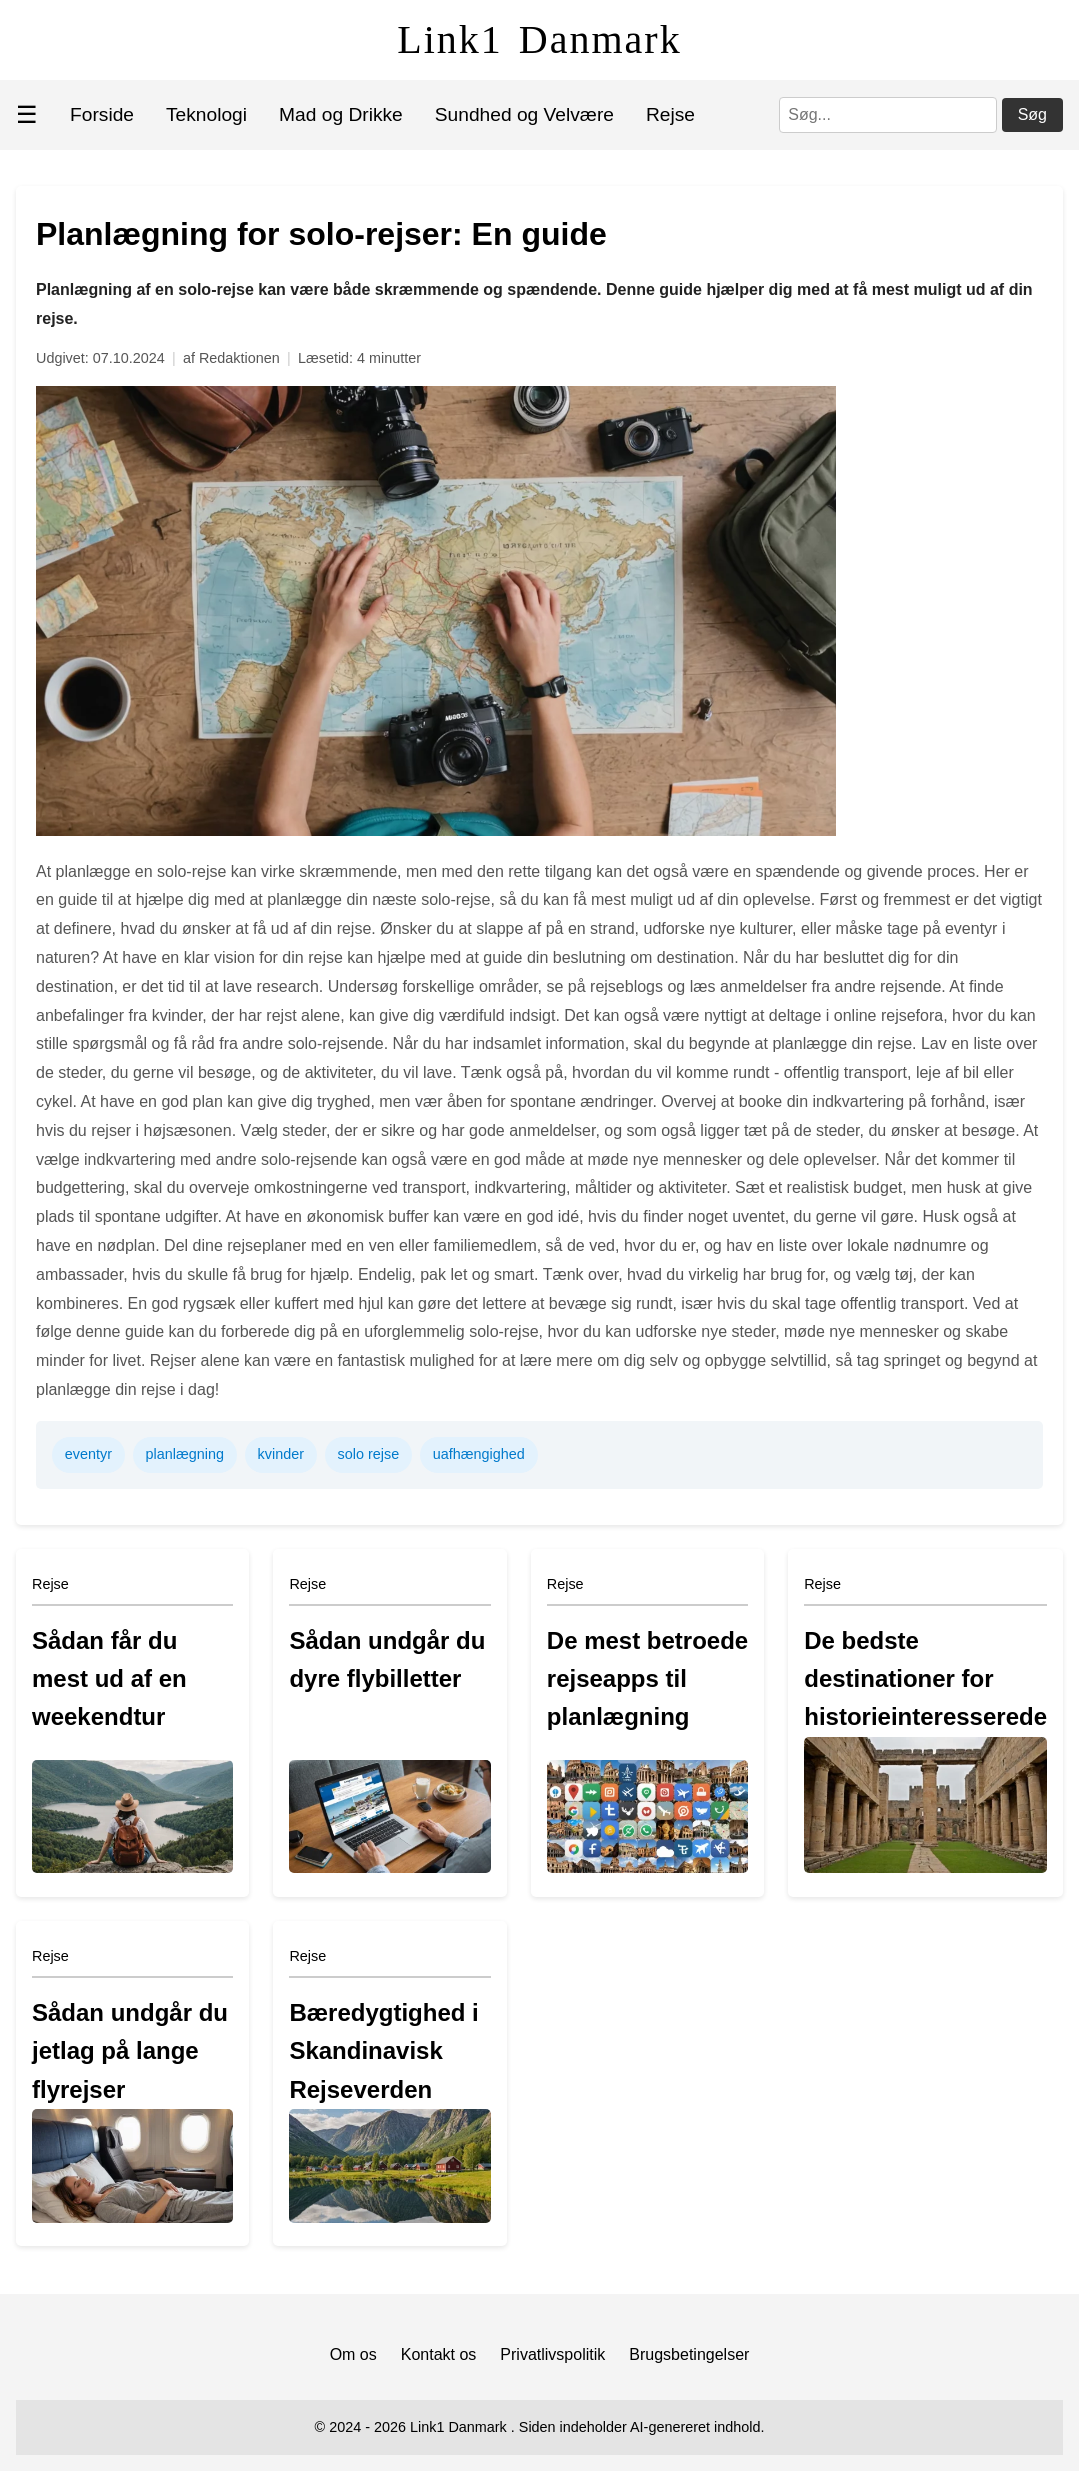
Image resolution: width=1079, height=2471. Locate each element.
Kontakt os (439, 2354)
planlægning (185, 1454)
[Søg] (888, 115)
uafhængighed (479, 1454)
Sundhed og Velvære (524, 114)
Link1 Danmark (539, 39)
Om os (353, 2354)
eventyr (88, 1454)
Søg (1032, 114)
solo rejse (369, 1454)
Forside (102, 114)
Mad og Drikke (341, 114)
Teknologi (206, 114)
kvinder (281, 1454)
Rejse (670, 114)
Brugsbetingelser (689, 2354)
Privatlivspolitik (552, 2354)
